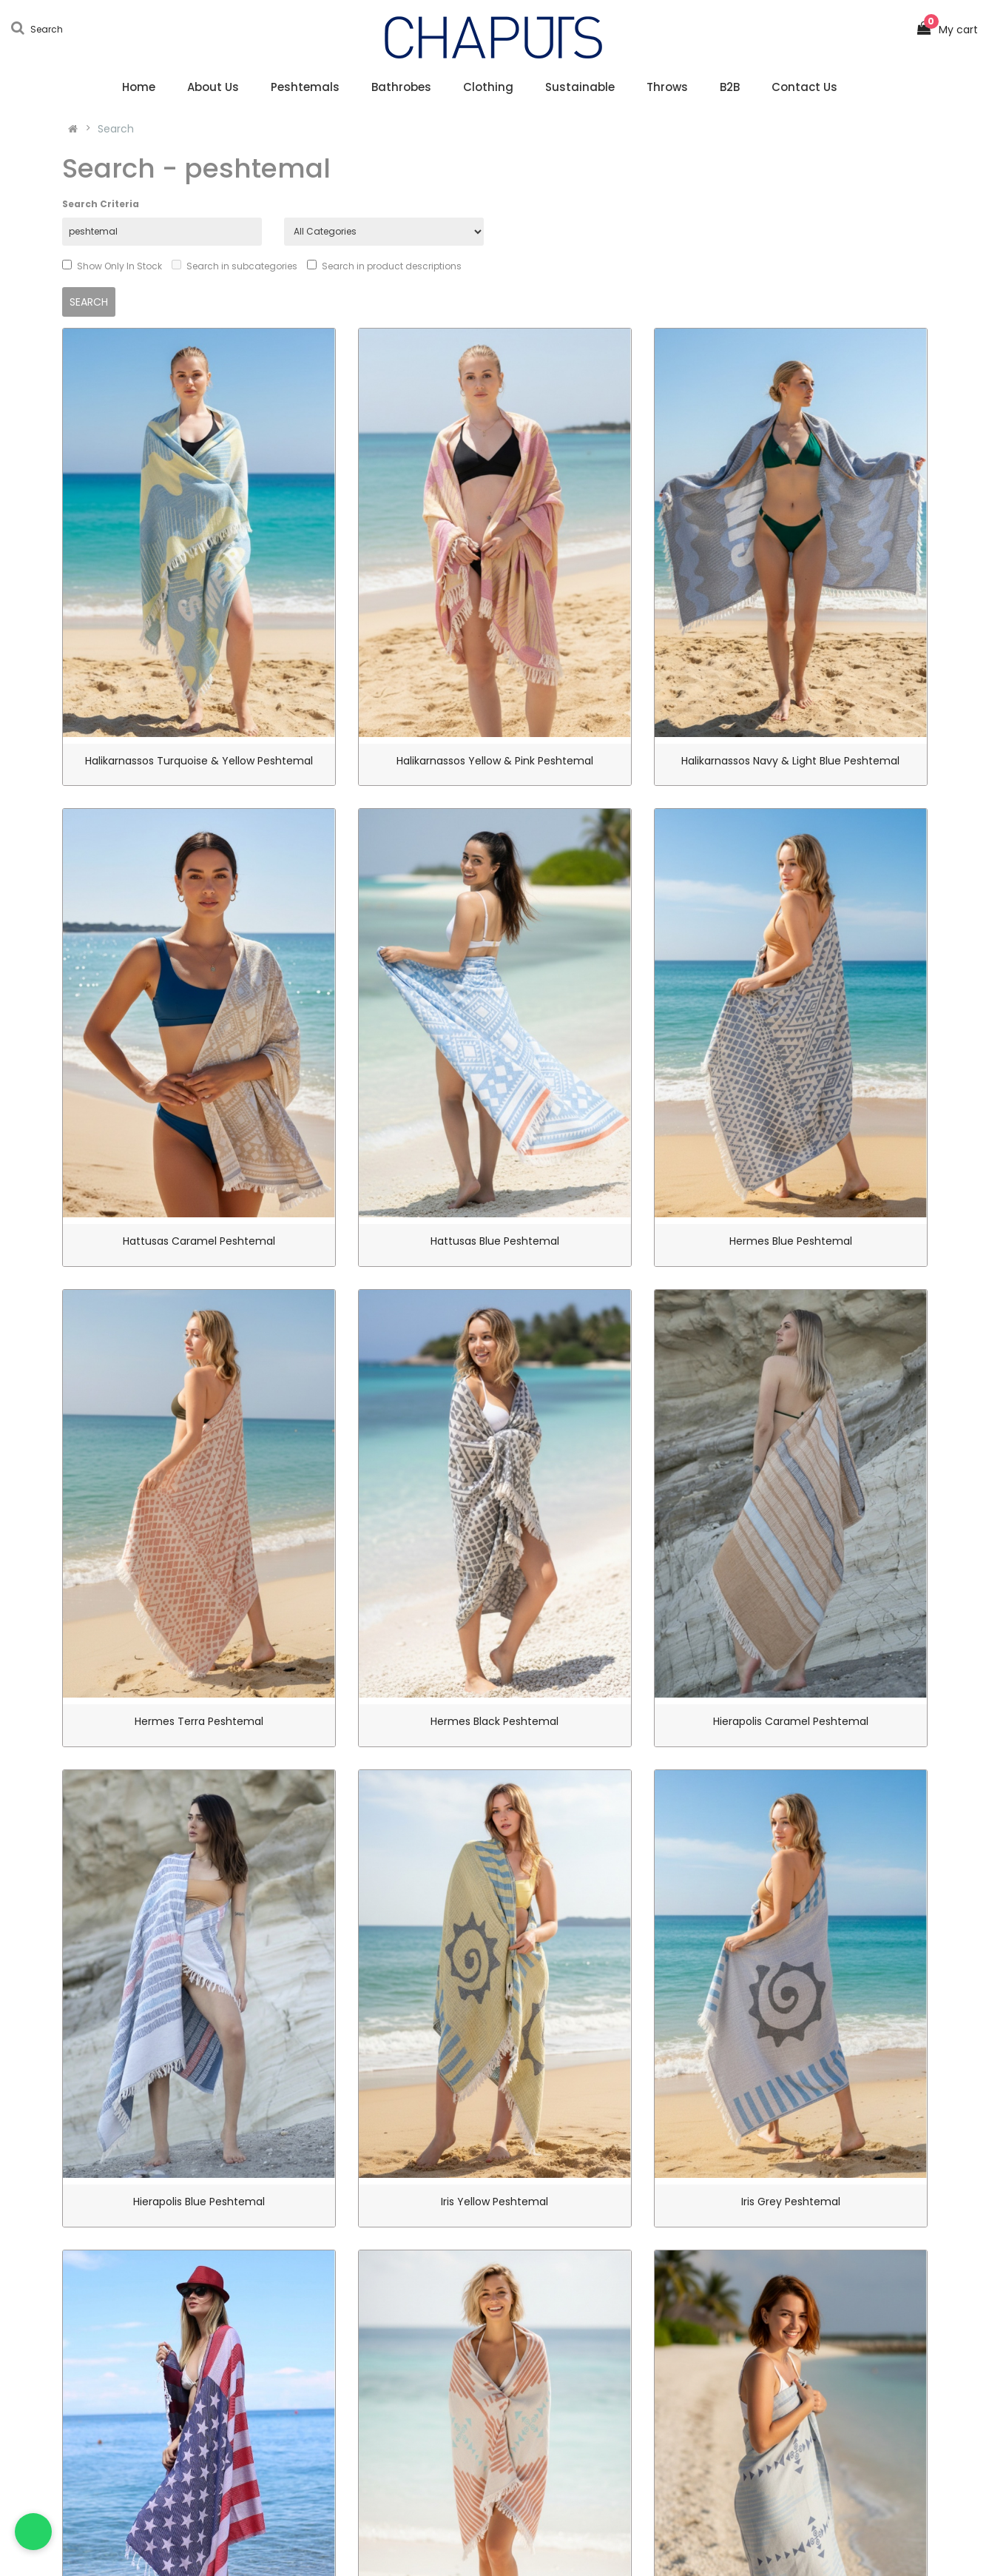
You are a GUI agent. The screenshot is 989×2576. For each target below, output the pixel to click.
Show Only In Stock (112, 266)
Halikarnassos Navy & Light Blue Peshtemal (790, 760)
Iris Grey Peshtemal (790, 2201)
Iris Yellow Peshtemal (494, 2201)
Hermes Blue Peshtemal (790, 1241)
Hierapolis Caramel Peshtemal (790, 1721)
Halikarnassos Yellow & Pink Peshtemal (494, 760)
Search (116, 128)
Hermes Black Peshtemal (494, 1721)
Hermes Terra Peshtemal (199, 1721)
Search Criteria (100, 204)
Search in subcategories (234, 266)
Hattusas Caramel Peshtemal (199, 1241)
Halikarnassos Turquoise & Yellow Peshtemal (199, 760)
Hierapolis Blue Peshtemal (199, 2201)
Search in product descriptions (384, 266)
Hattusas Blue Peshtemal (495, 1241)
